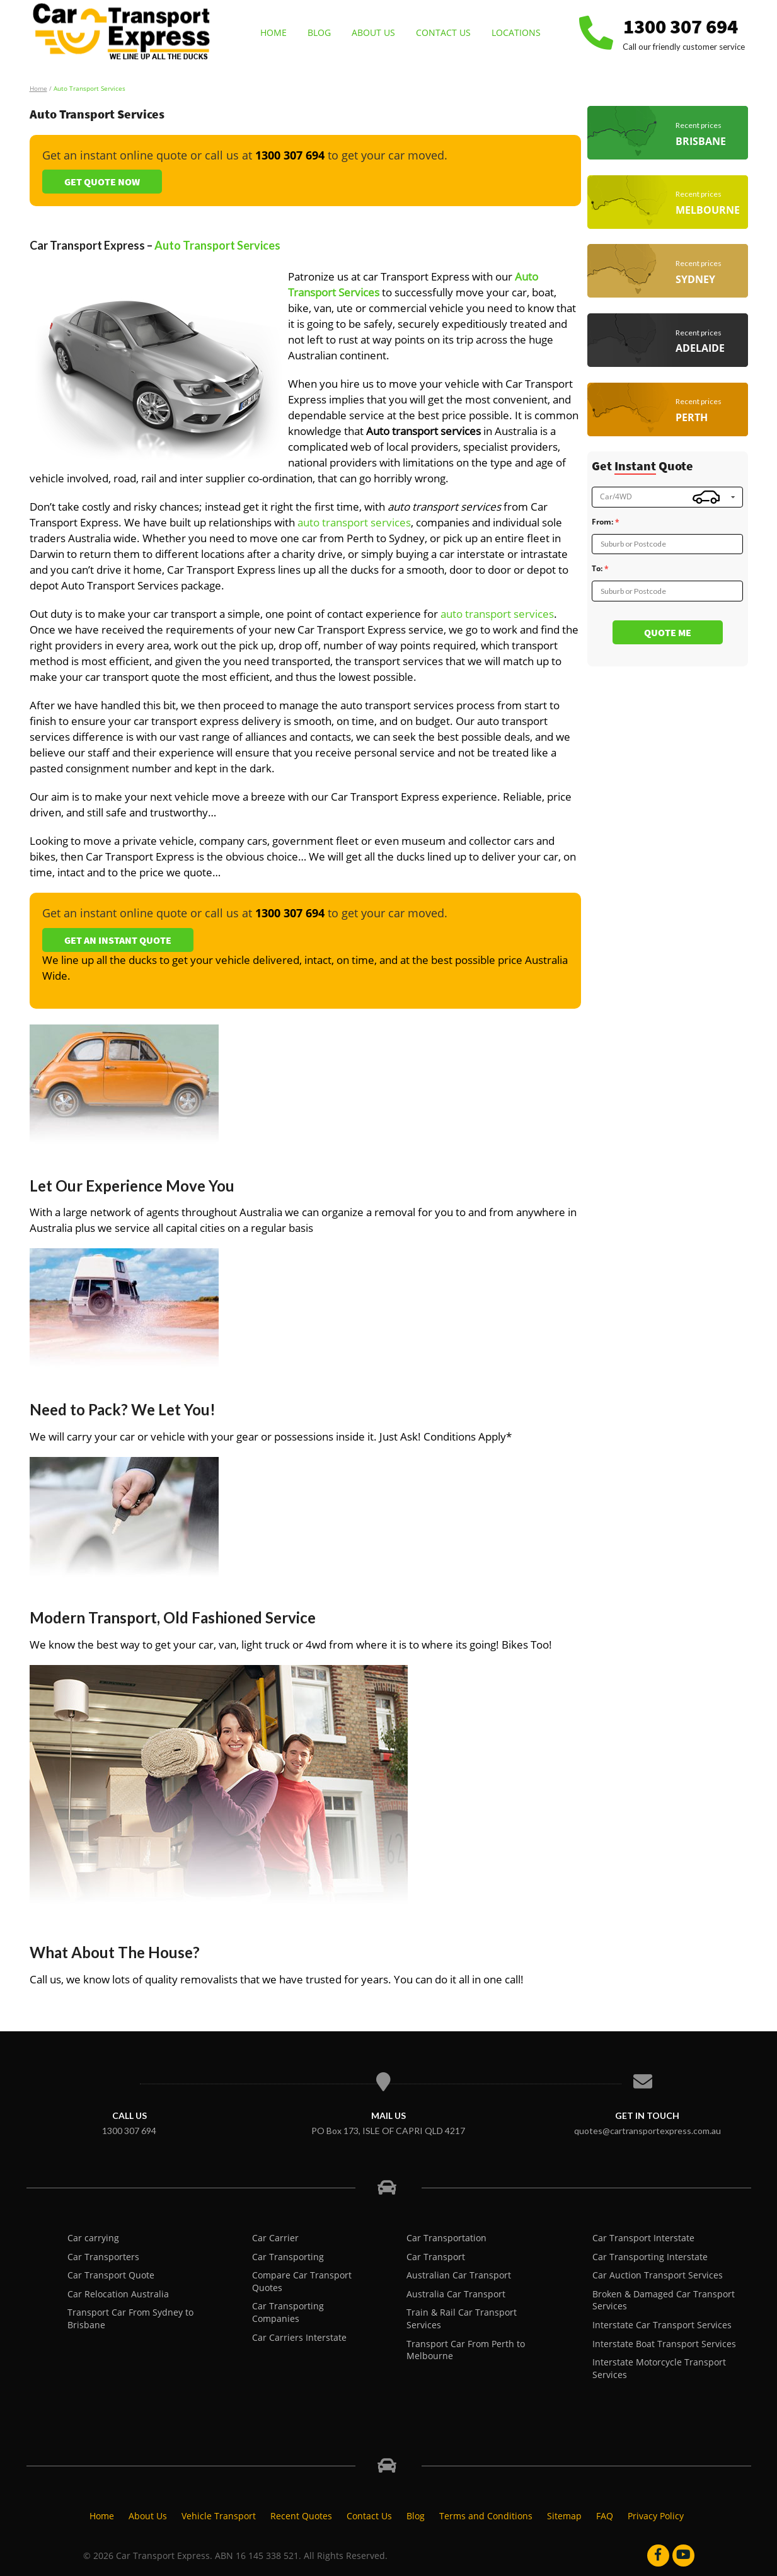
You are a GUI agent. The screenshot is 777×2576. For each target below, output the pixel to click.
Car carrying (93, 2238)
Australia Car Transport (455, 2294)
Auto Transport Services (217, 245)
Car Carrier (275, 2238)
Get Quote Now (102, 181)
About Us (373, 32)
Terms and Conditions (485, 2516)
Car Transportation (446, 2238)
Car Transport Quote (110, 2275)
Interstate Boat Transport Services (664, 2344)
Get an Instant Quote (117, 940)
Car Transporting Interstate (650, 2257)
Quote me (667, 632)
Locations (516, 32)
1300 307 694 (680, 26)
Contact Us (443, 32)
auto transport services (354, 522)
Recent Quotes (301, 2516)
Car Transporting (288, 2257)
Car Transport (435, 2257)
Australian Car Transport (458, 2275)
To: (597, 569)
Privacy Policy (656, 2516)
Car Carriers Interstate (299, 2337)
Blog (319, 32)
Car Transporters (103, 2257)
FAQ (604, 2516)
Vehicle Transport (218, 2516)
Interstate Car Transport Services (662, 2325)
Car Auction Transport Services (657, 2275)
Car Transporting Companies (288, 2312)
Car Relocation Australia (118, 2294)
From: (602, 522)
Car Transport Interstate (643, 2238)
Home (273, 32)
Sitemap (564, 2516)
